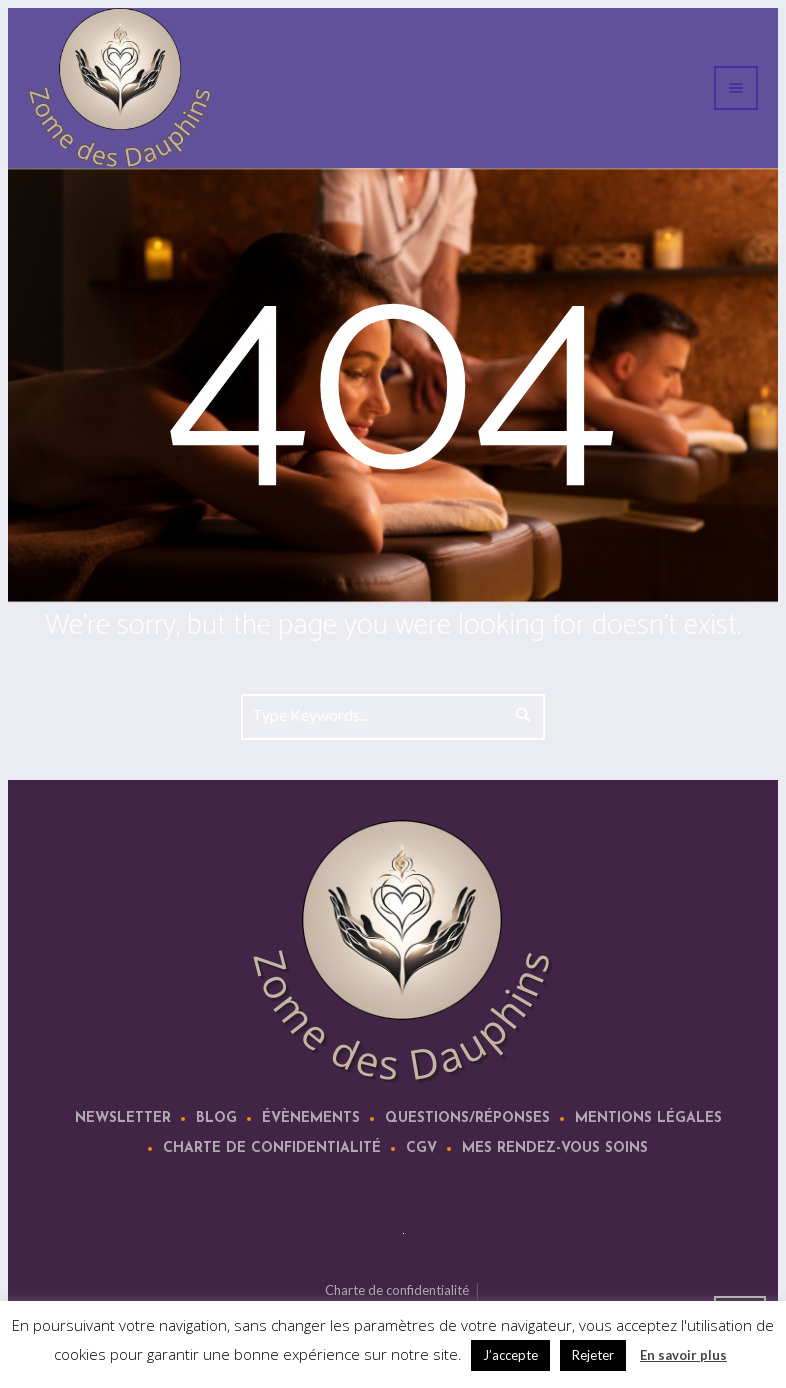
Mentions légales (648, 1118)
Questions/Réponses (467, 1118)
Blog (216, 1118)
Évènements (311, 1118)
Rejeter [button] (593, 1355)
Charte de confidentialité (272, 1148)
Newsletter (123, 1118)
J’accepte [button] (510, 1355)
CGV (421, 1148)
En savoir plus (683, 1355)
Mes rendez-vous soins (555, 1148)
